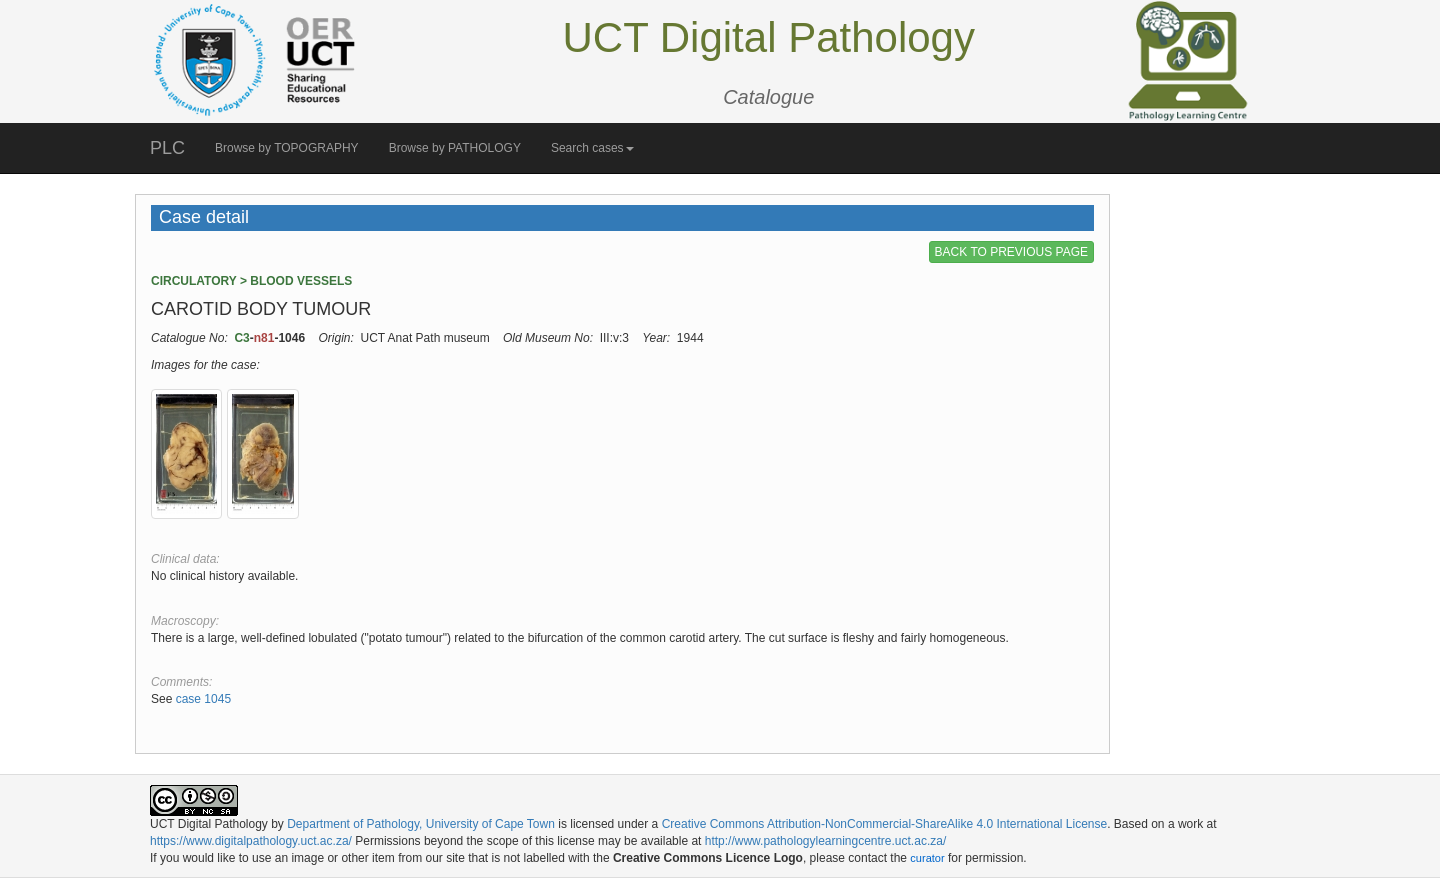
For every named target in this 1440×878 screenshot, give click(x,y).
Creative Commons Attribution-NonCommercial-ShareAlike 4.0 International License (885, 824)
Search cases (592, 148)
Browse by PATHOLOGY (455, 148)
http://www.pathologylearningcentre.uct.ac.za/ (825, 841)
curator (927, 858)
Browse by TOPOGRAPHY (287, 148)
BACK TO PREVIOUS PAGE (1011, 252)
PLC (167, 148)
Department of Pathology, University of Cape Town (421, 824)
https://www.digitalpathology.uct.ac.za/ (251, 841)
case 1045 (203, 699)
